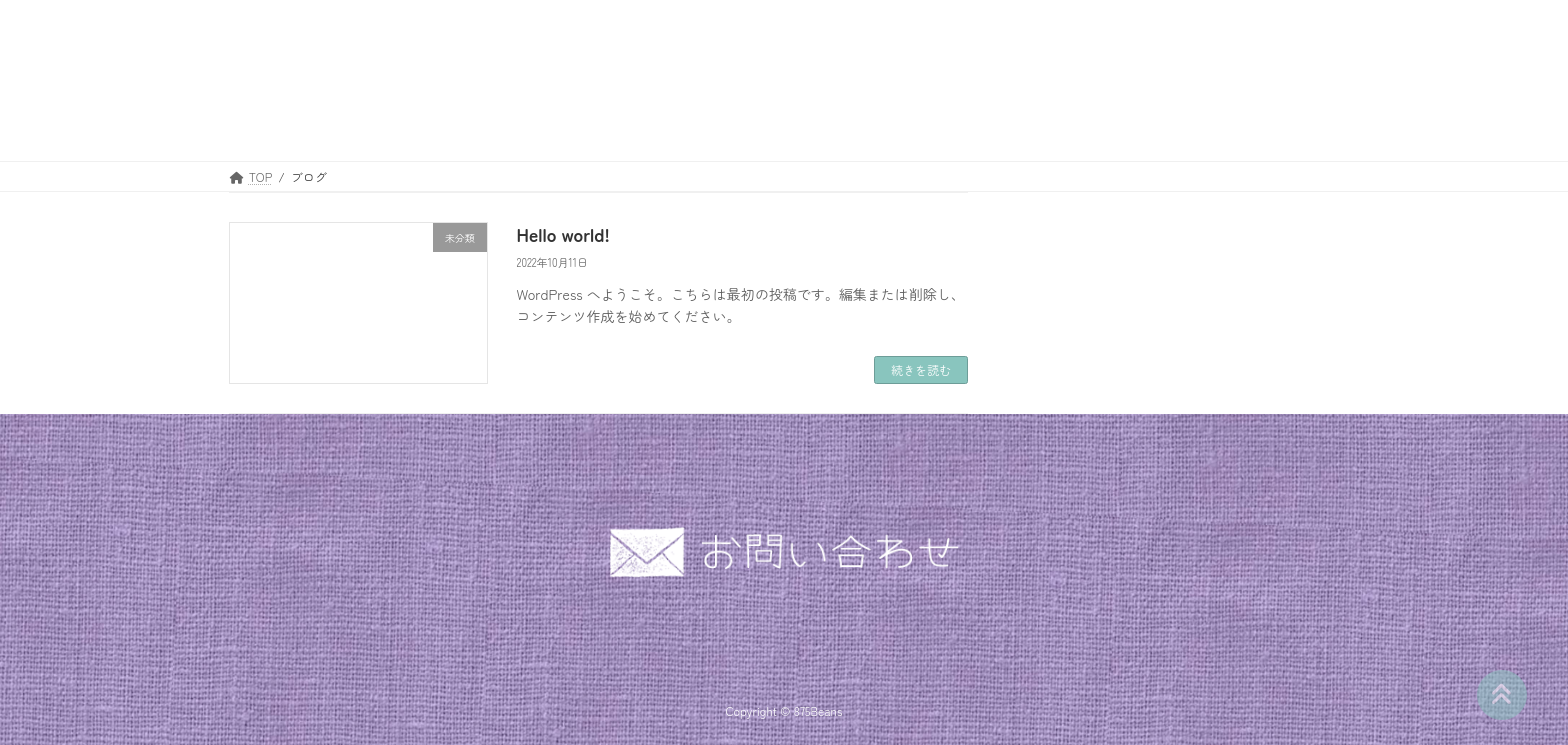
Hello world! (563, 234)
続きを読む (921, 369)
